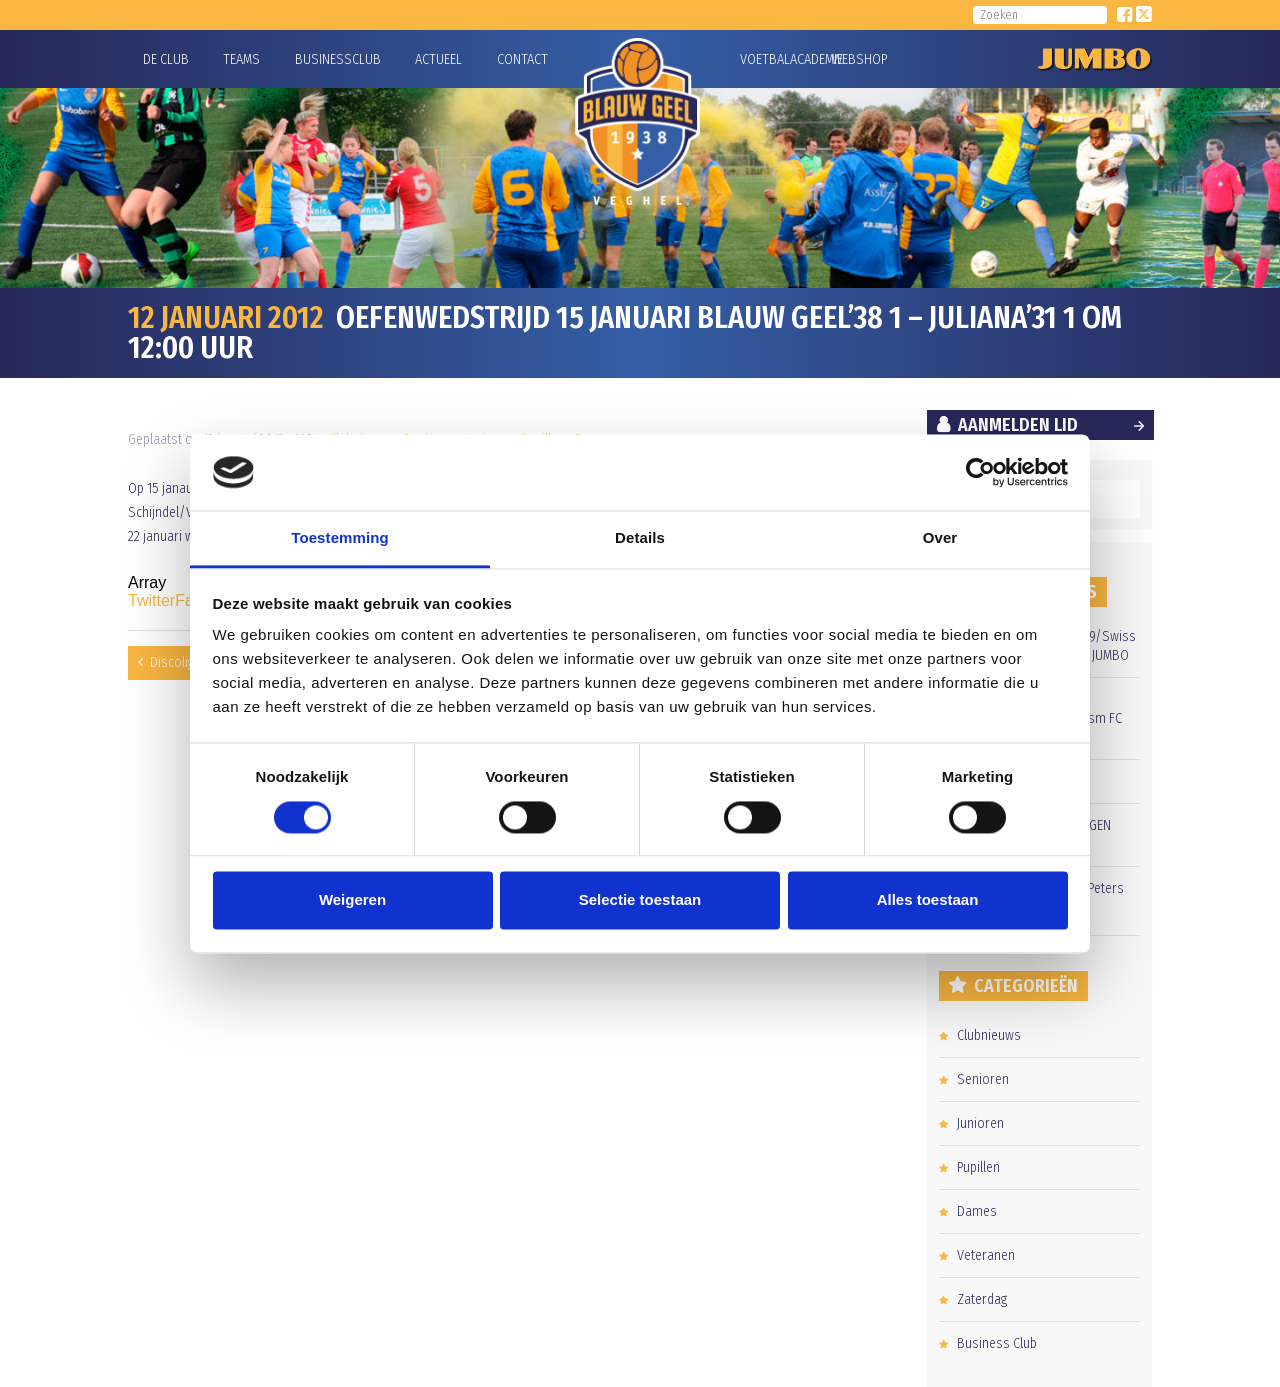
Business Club (997, 1343)
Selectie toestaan (640, 900)
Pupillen (978, 1167)
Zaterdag (982, 1299)
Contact (522, 59)
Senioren (983, 1079)
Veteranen (986, 1255)
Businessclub (338, 59)
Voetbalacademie (765, 59)
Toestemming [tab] (340, 538)
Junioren (980, 1123)
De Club (166, 59)
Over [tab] (940, 538)
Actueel (438, 59)
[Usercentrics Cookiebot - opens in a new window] (980, 472)
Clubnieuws (989, 1035)
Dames (977, 1211)
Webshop (857, 59)
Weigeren (352, 900)
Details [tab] (640, 538)
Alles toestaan (928, 900)
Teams (241, 59)
